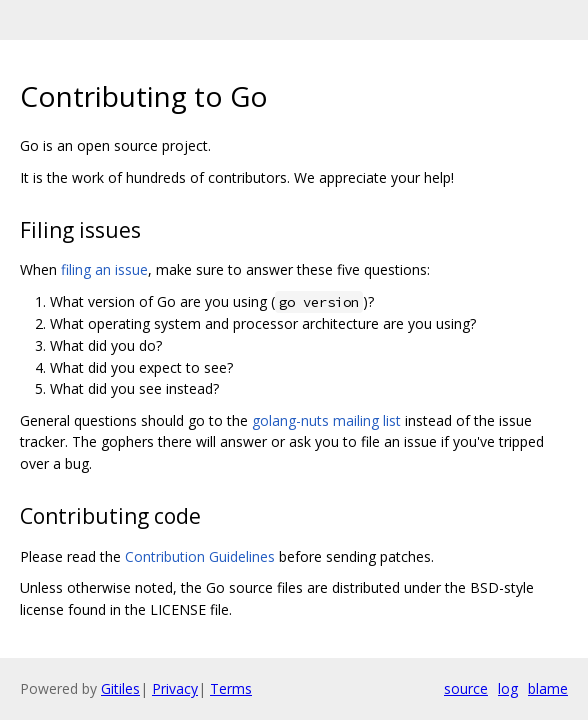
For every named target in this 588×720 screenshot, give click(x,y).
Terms (231, 688)
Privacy (175, 688)
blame (548, 688)
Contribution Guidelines (200, 556)
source (466, 688)
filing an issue (104, 269)
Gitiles (120, 688)
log (508, 688)
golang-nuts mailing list (326, 420)
